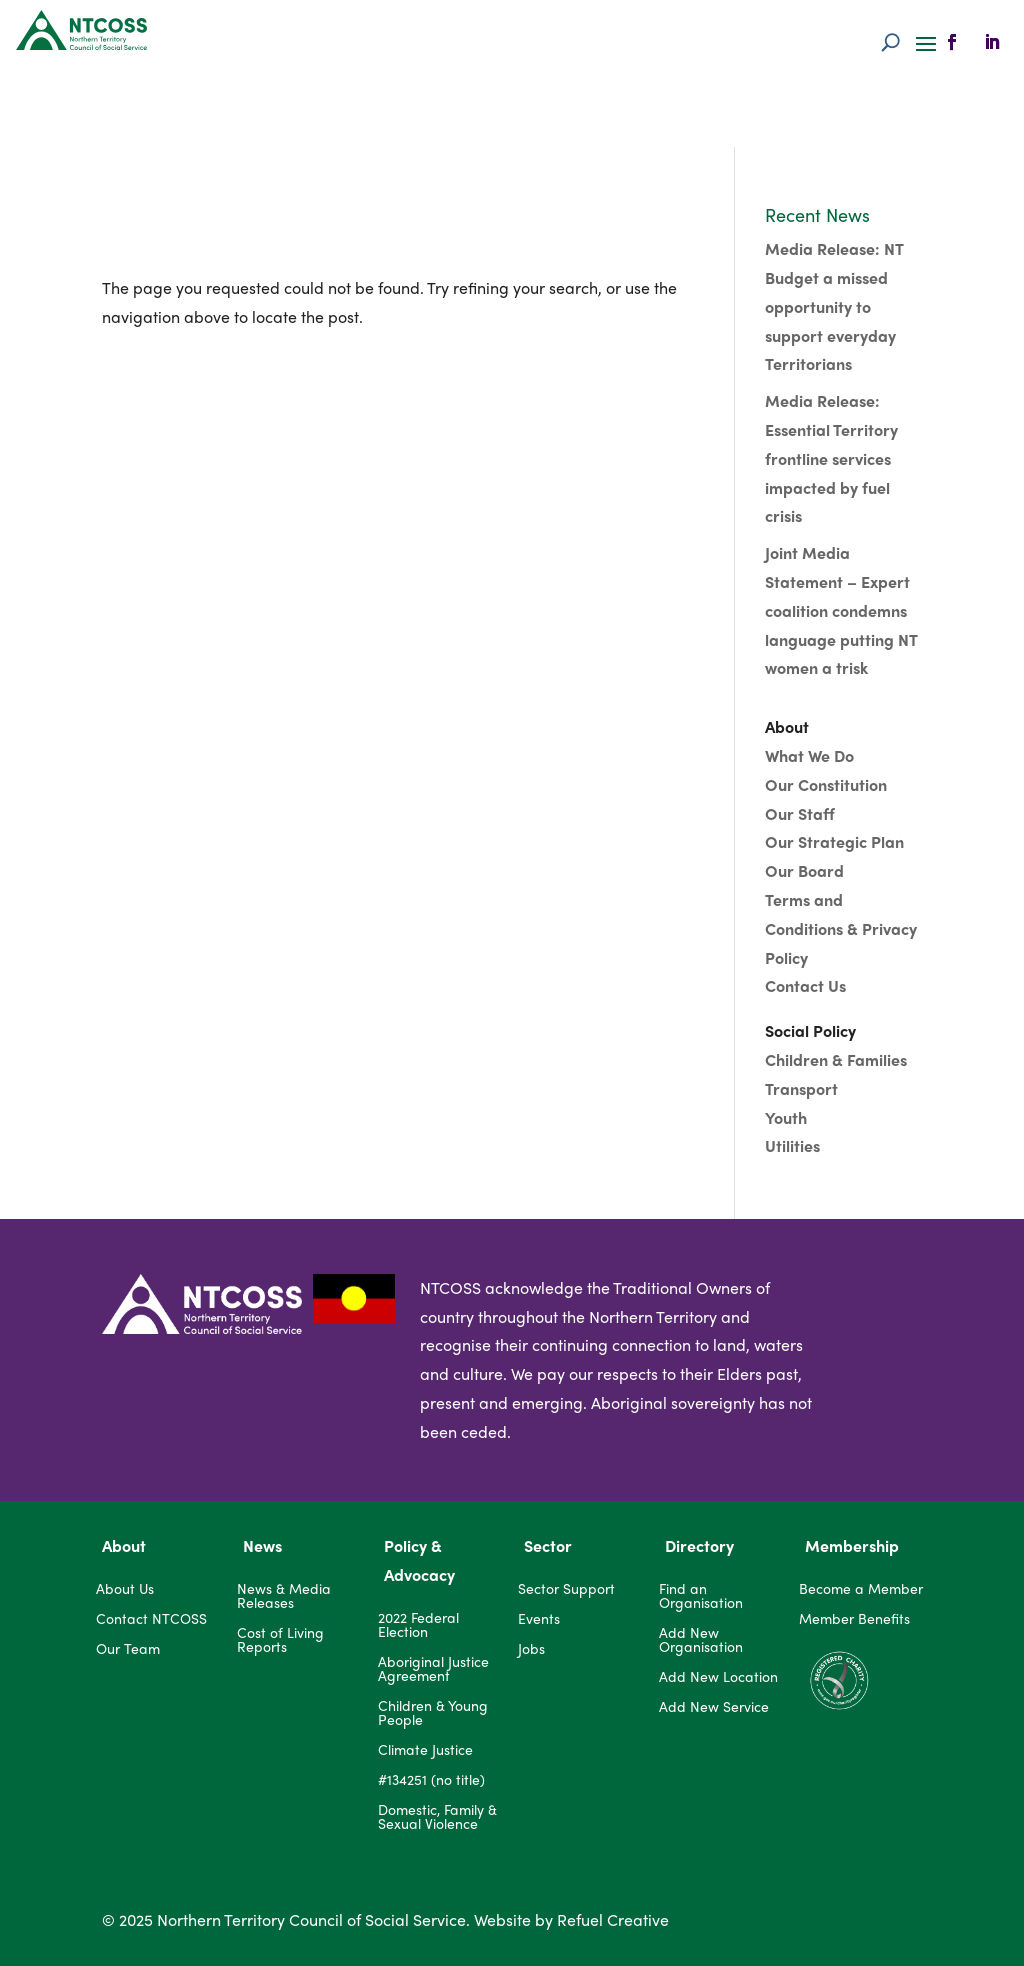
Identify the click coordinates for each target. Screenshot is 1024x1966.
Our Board (806, 870)
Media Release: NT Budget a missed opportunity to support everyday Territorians (834, 306)
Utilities (792, 1145)
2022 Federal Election (418, 1625)
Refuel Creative (613, 1919)
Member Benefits (854, 1619)
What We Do (809, 755)
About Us (125, 1589)
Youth (786, 1117)
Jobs (531, 1649)
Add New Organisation (701, 1640)
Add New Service (714, 1707)
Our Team (128, 1649)
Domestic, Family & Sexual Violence (437, 1817)
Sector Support (566, 1589)
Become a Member (861, 1589)
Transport (801, 1088)
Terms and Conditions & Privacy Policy (841, 928)
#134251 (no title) (431, 1780)
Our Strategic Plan (834, 841)
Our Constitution (826, 784)
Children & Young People (433, 1713)
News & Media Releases (284, 1596)
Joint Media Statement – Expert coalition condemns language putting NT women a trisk (841, 610)
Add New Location (718, 1677)
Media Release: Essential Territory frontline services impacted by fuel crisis (831, 458)
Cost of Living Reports (280, 1640)
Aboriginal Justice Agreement (433, 1669)
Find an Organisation (701, 1596)
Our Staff (800, 813)
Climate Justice (425, 1750)
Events (539, 1619)
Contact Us (805, 985)
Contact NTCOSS (151, 1619)
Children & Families (836, 1059)
